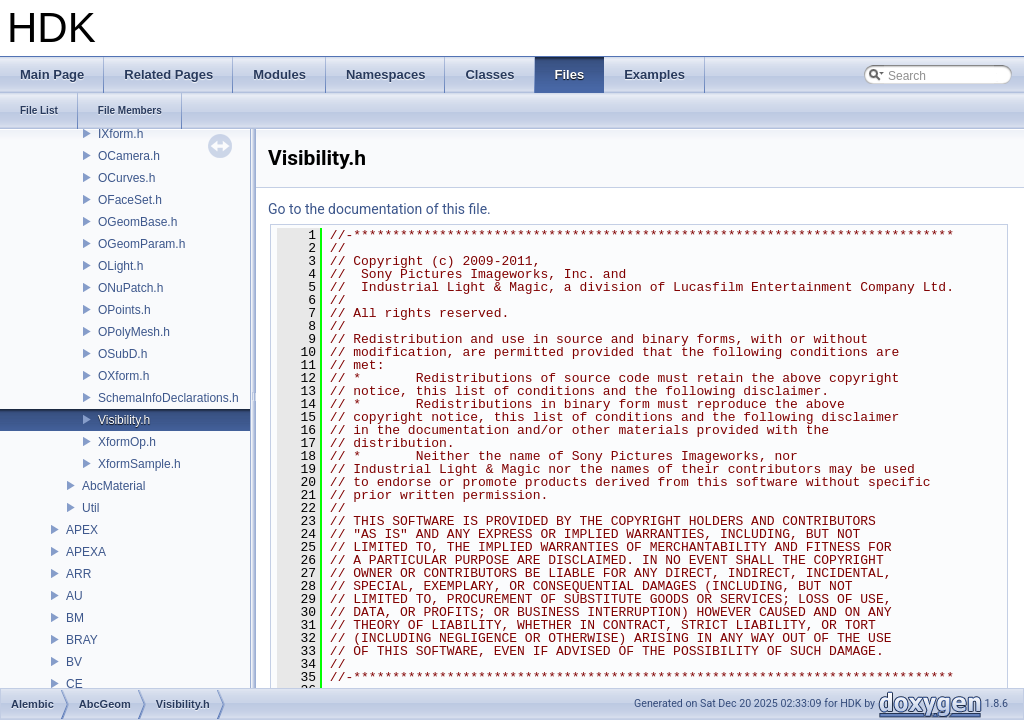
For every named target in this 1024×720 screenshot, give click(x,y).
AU (74, 596)
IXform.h (120, 134)
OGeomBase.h (137, 222)
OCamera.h (129, 156)
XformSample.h (139, 464)
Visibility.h (124, 420)
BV (74, 662)
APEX (82, 530)
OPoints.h (124, 310)
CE (74, 684)
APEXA (86, 552)
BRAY (82, 640)
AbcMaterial (113, 486)
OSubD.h (122, 354)
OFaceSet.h (130, 200)
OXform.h (123, 376)
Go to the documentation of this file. (379, 209)
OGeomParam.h (141, 244)
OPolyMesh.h (134, 332)
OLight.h (120, 266)
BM (75, 618)
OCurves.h (126, 178)
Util (90, 508)
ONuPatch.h (130, 288)
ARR (78, 574)
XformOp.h (127, 442)
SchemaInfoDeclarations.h (168, 398)
